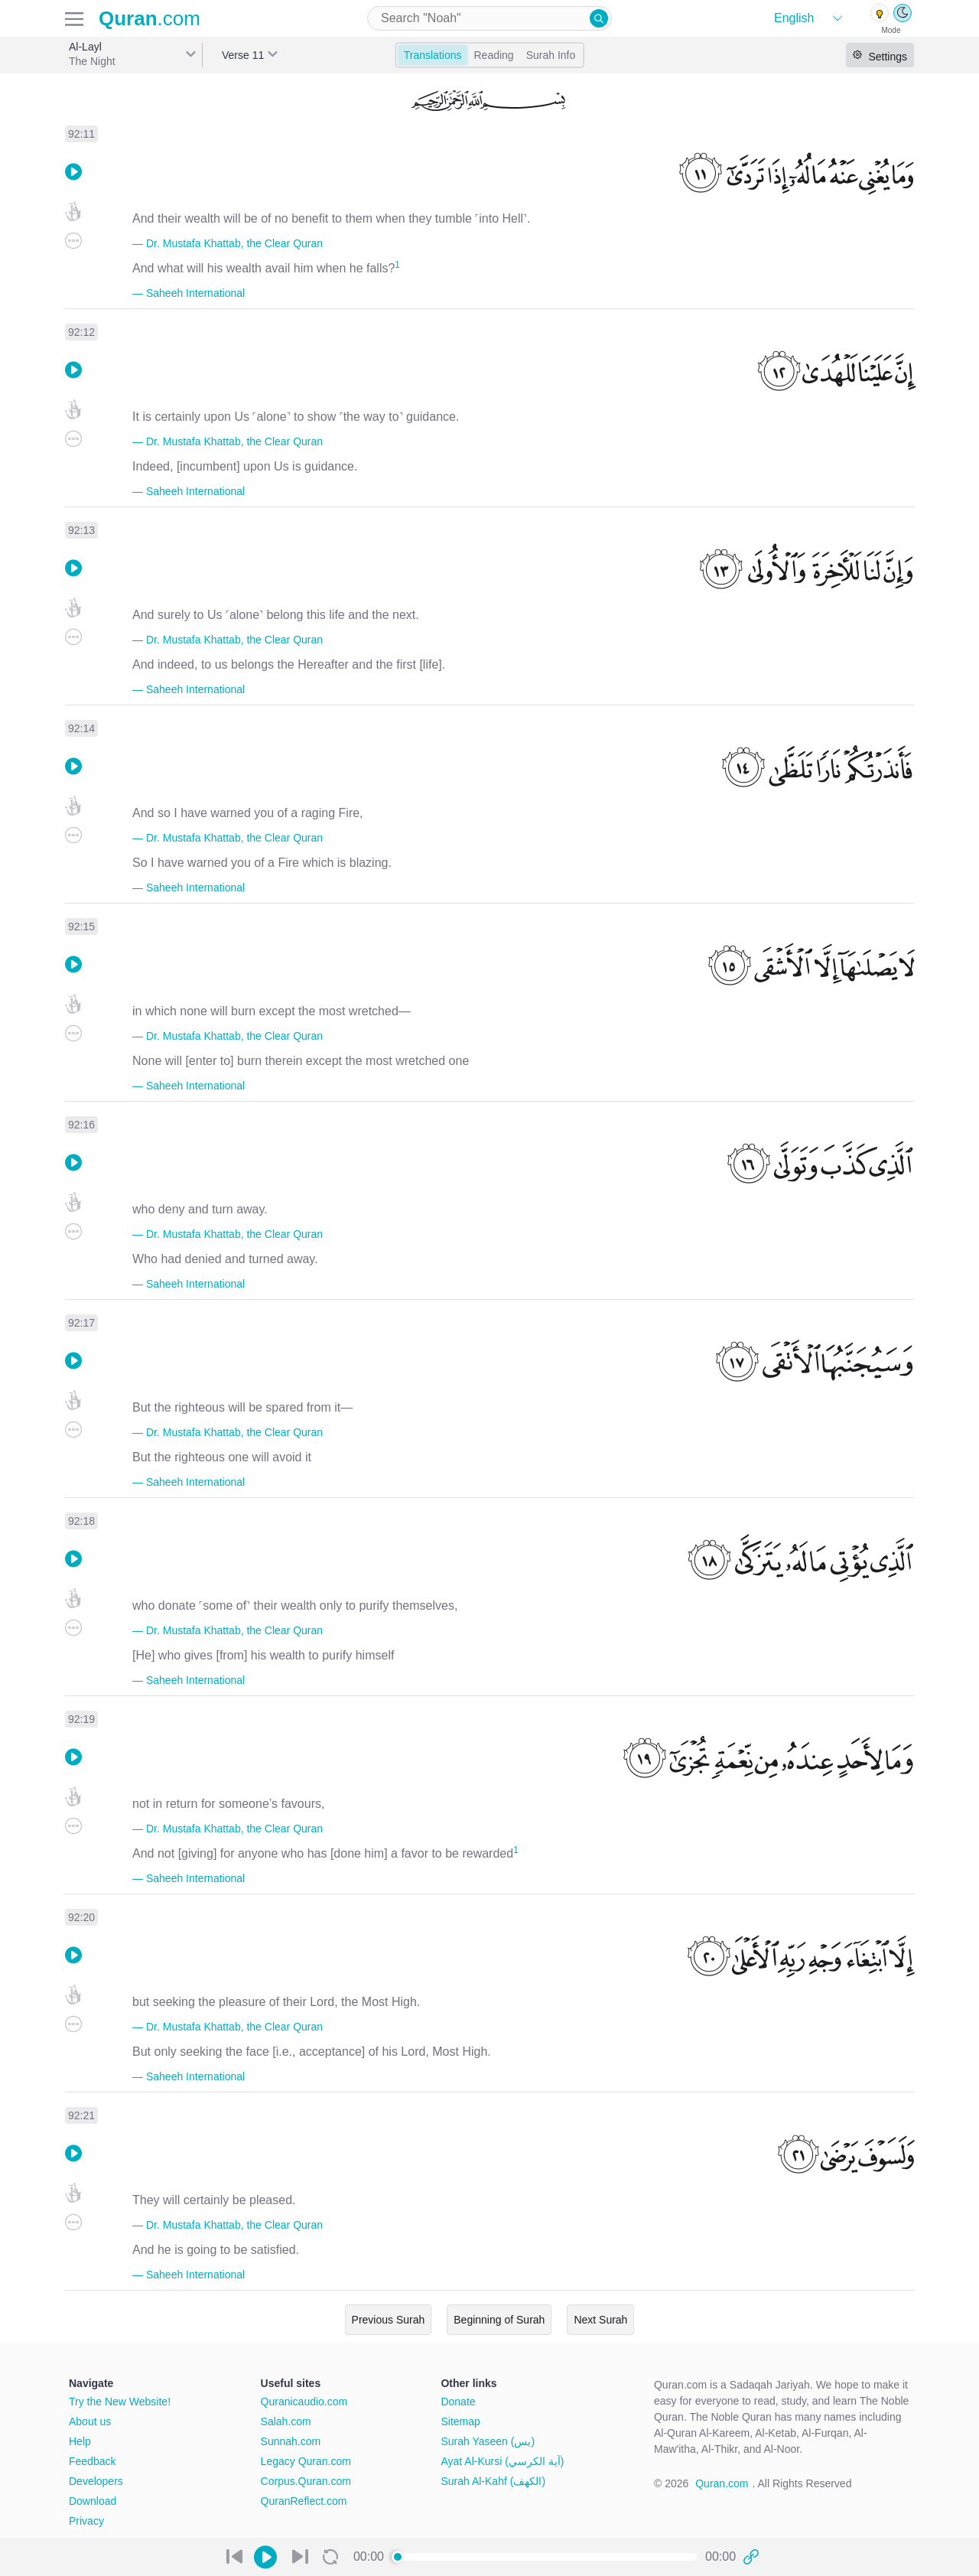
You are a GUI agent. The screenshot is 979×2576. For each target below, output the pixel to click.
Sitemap (460, 2421)
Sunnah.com (291, 2441)
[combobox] (489, 18)
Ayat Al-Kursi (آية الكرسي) (502, 2461)
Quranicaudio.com (304, 2401)
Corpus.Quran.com (306, 2481)
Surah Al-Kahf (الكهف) (493, 2481)
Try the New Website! (120, 2401)
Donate (458, 2401)
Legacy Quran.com (306, 2461)
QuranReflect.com (304, 2501)
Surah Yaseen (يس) (488, 2441)
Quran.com (721, 2483)
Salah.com (286, 2421)
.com (149, 18)
